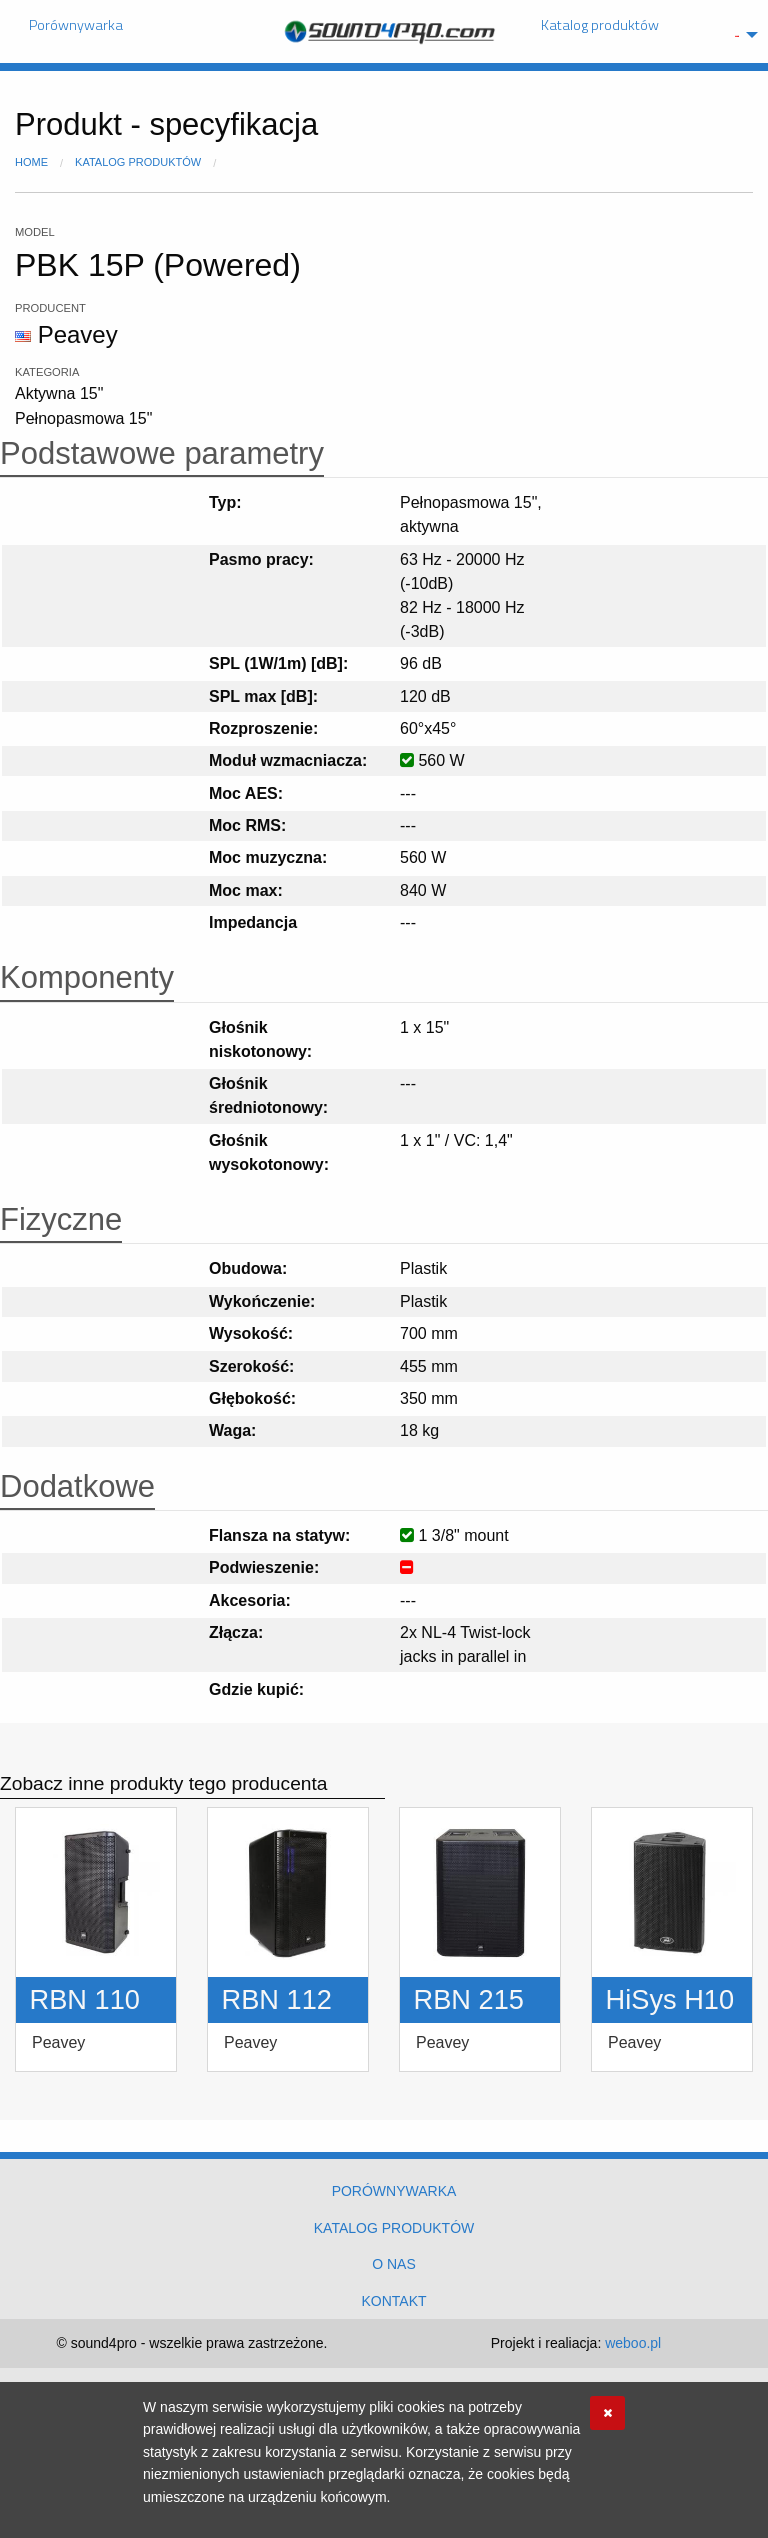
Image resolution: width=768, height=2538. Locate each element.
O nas (394, 2264)
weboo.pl (633, 2343)
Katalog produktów (600, 25)
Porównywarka (76, 25)
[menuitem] (741, 35)
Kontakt (393, 2301)
